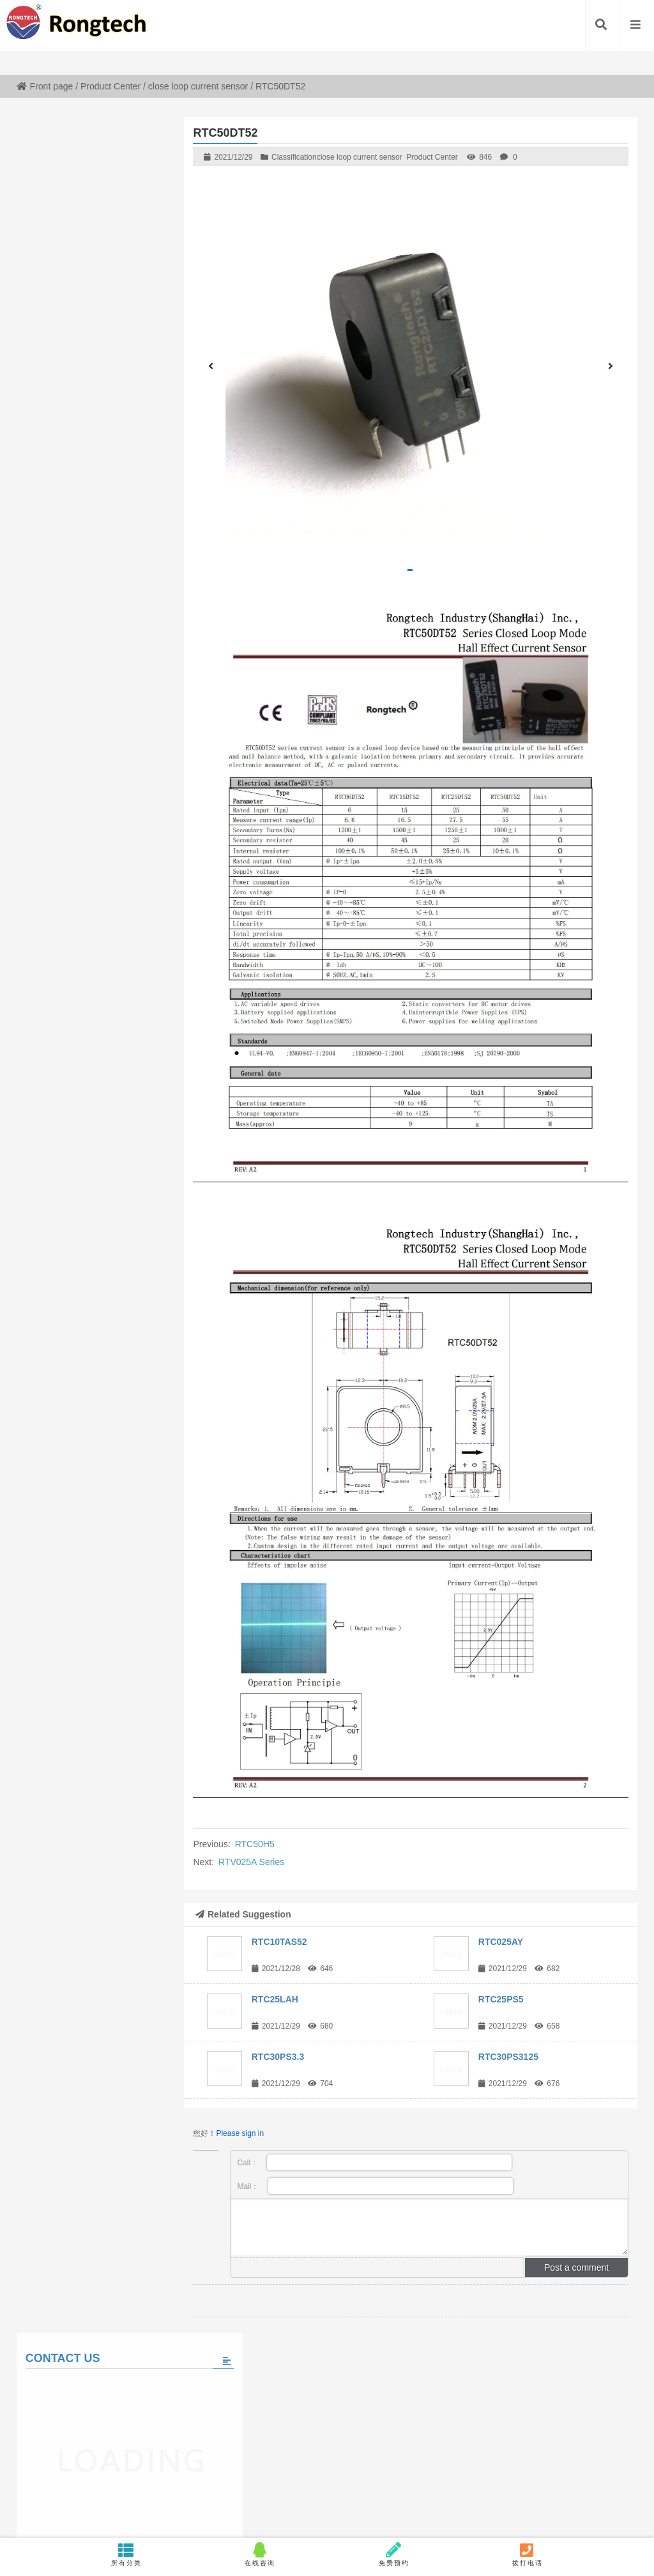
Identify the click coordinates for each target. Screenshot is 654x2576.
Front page (45, 86)
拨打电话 (527, 2554)
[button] (410, 570)
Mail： (375, 2186)
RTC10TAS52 (279, 1942)
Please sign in (240, 2133)
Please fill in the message (93, 536)
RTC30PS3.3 (278, 2057)
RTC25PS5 (501, 1999)
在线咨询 (260, 2554)
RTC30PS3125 (508, 2057)
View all (94, 830)
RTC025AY (500, 1942)
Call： (374, 2162)
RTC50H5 (255, 1844)
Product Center (110, 86)
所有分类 (126, 2554)
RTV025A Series (251, 1862)
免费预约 (393, 2554)
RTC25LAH (275, 1999)
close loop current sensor (198, 86)
